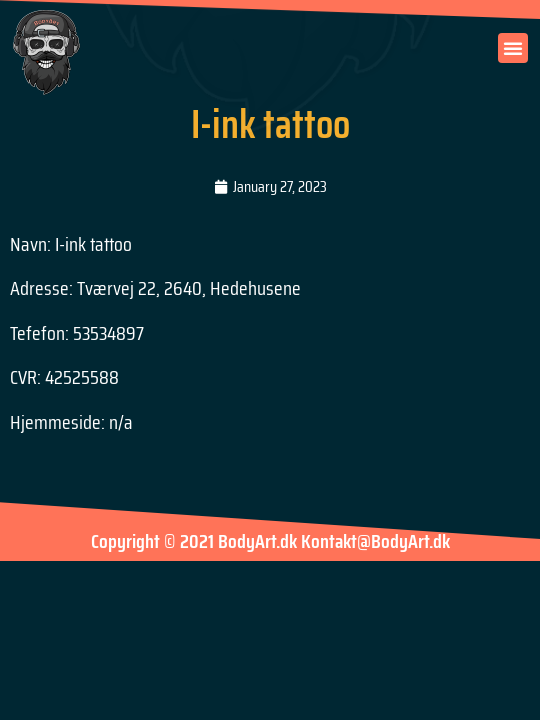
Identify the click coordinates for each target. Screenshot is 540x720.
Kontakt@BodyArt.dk (375, 541)
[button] (513, 48)
